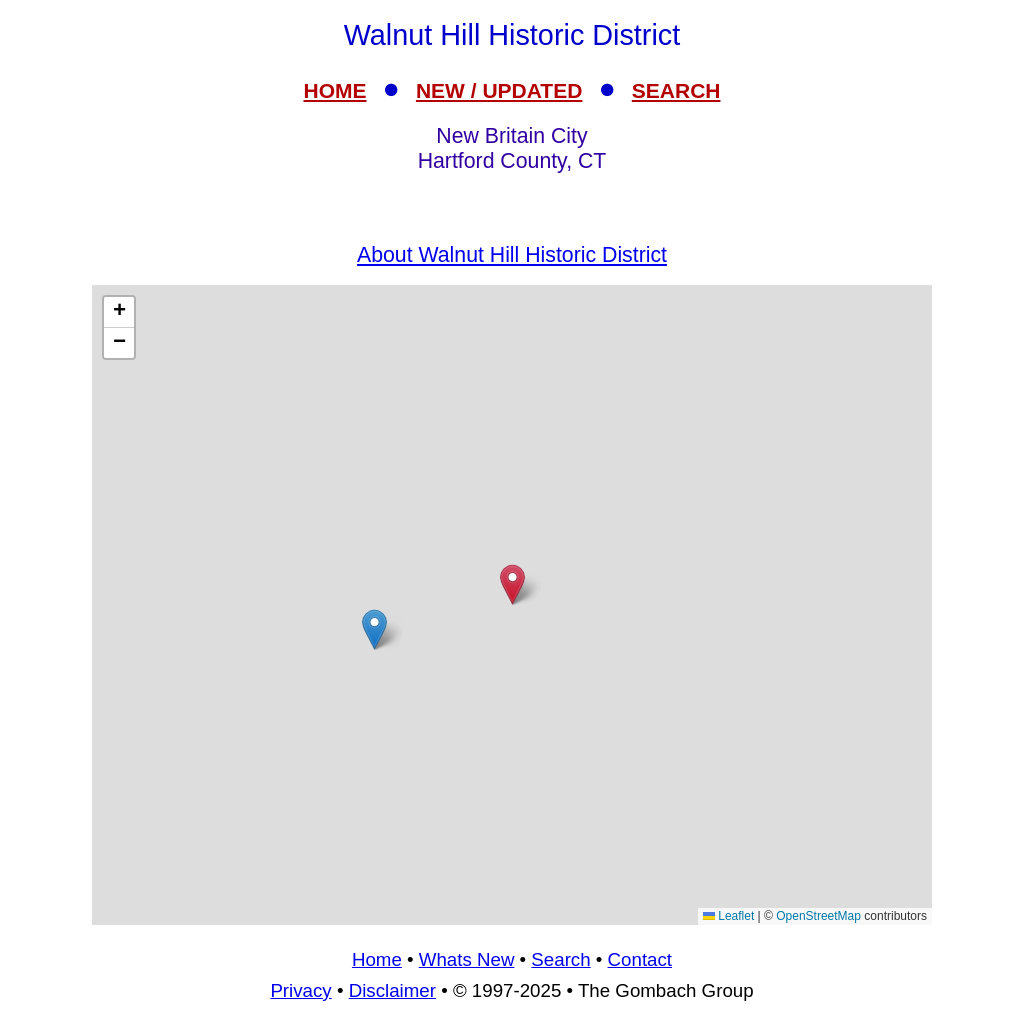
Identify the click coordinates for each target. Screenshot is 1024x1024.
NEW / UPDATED (499, 90)
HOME (335, 90)
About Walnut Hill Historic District (512, 255)
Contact (640, 959)
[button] (374, 629)
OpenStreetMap (818, 916)
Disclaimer (392, 990)
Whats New (467, 959)
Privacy (300, 990)
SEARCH (676, 90)
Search (560, 959)
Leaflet (728, 916)
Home (377, 959)
